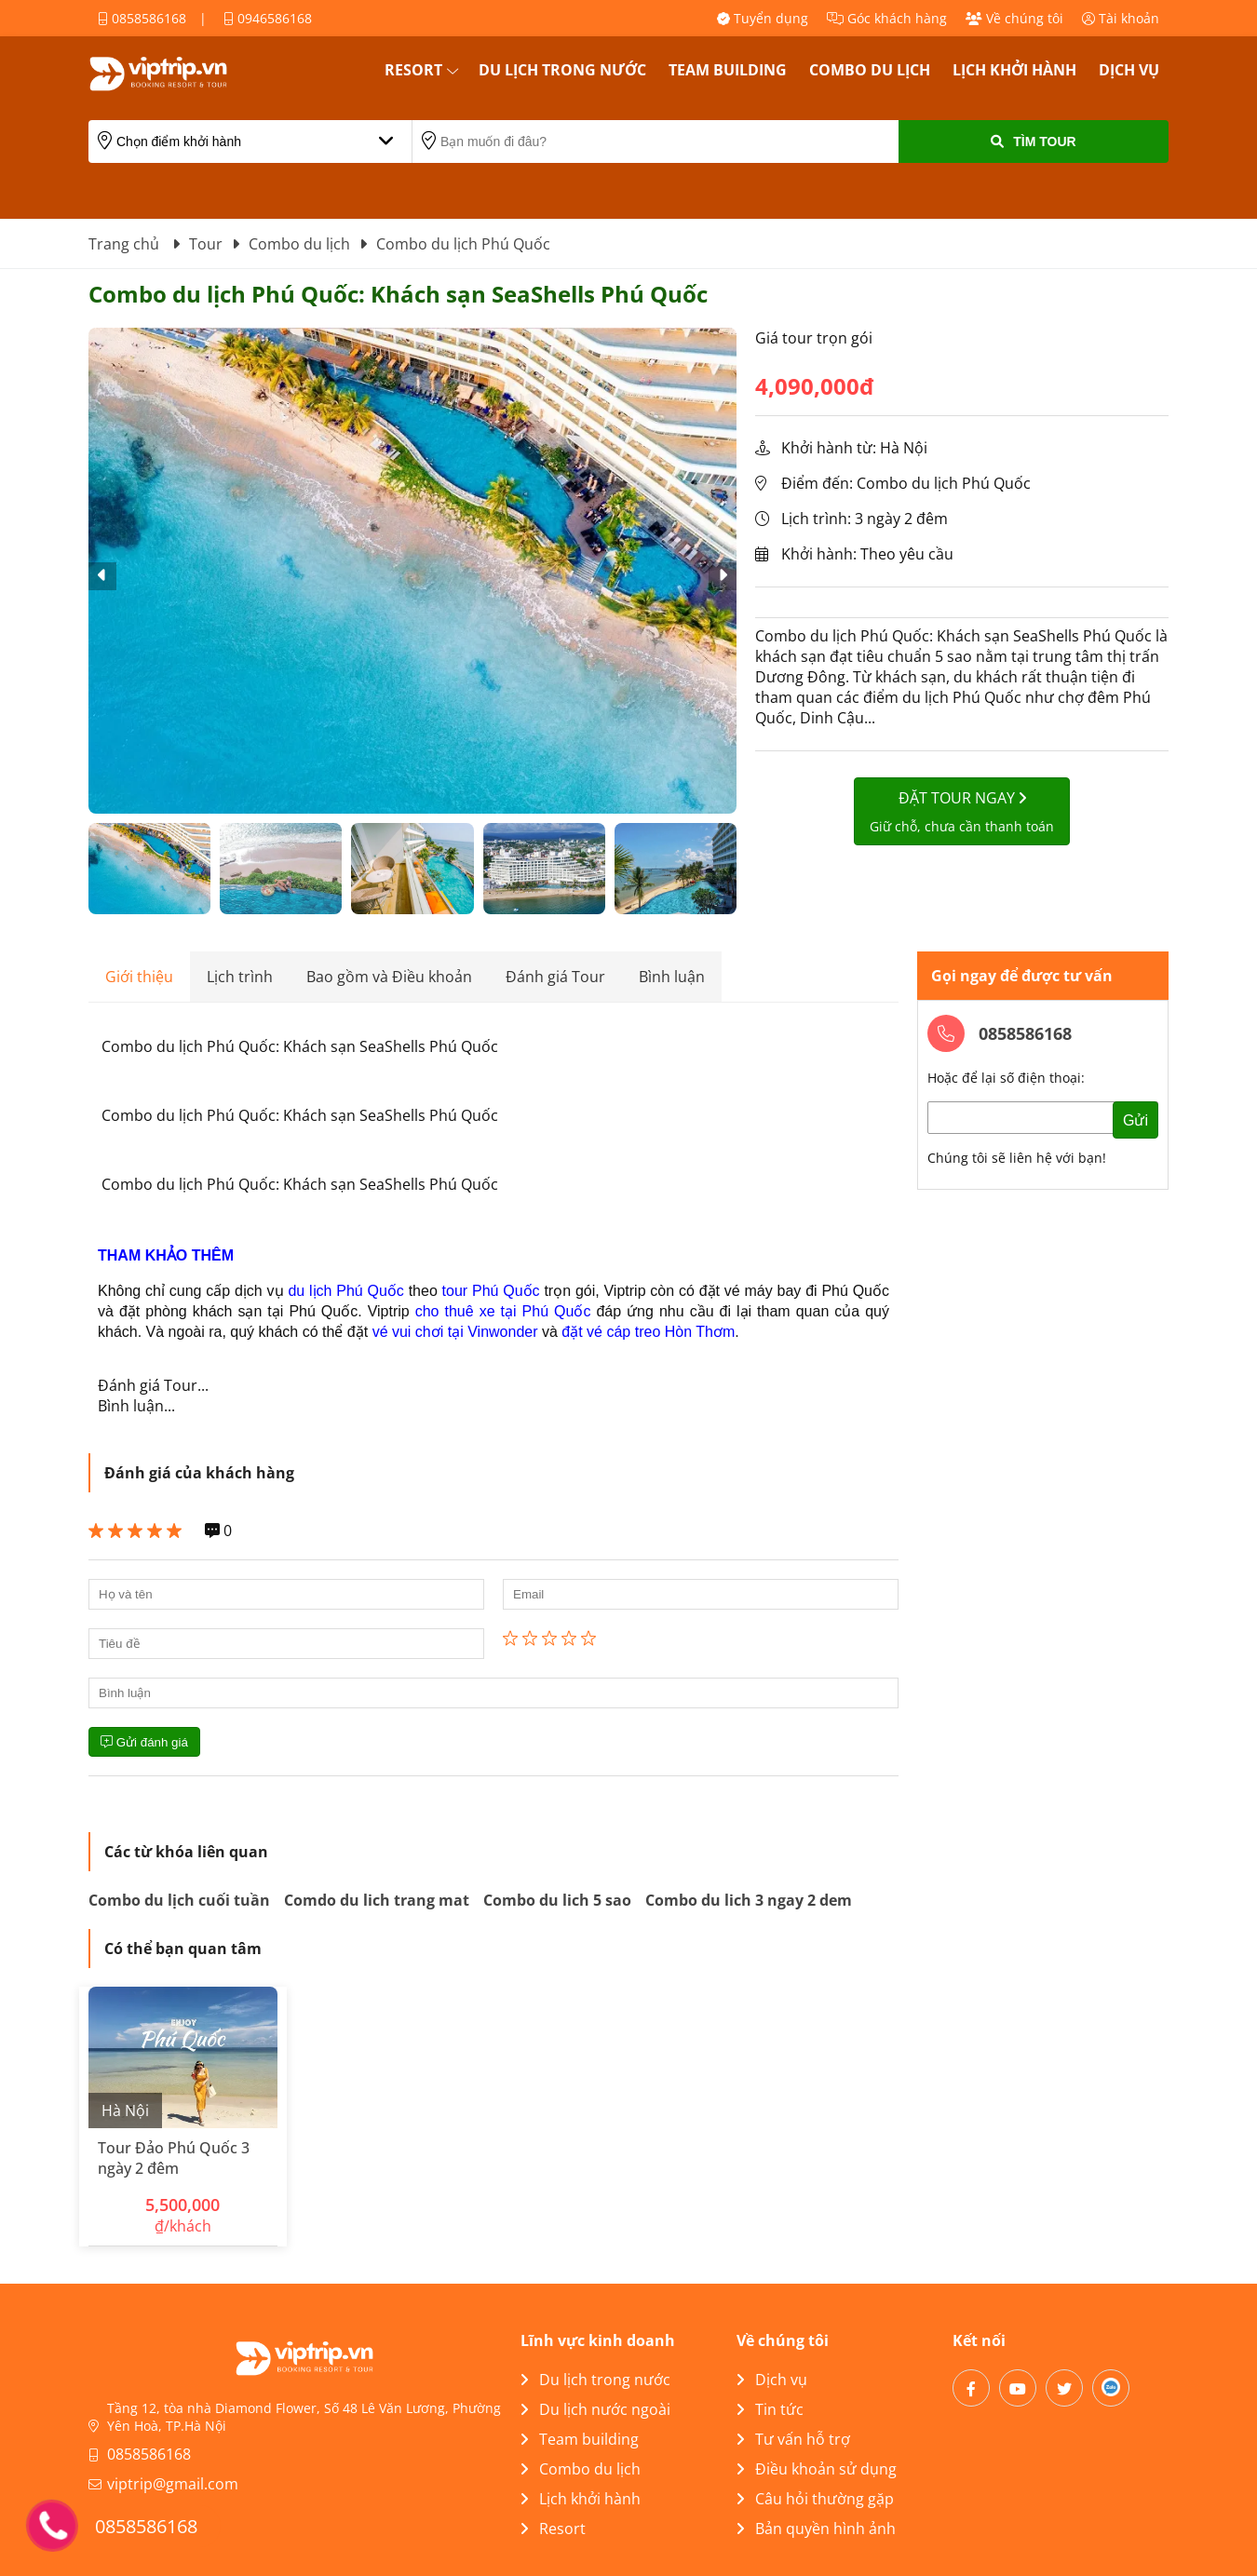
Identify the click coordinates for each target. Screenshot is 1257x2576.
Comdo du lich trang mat (376, 1900)
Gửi (1135, 1120)
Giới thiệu (139, 976)
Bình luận (672, 976)
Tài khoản (1120, 18)
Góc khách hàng (887, 18)
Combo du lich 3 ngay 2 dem (748, 1900)
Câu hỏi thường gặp (815, 2498)
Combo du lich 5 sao (557, 1900)
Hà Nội (125, 2110)
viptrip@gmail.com (172, 2484)
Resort (413, 70)
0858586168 (142, 18)
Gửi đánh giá (144, 1742)
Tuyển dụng (762, 18)
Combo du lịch (869, 70)
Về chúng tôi (1014, 18)
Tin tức (770, 2409)
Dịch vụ (1129, 70)
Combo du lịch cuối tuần (179, 1900)
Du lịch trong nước (562, 70)
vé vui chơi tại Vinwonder (455, 1332)
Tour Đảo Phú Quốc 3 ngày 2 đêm (174, 2158)
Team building (728, 70)
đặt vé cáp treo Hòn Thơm (648, 1332)
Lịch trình (240, 976)
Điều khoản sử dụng (817, 2469)
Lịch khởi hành (1014, 70)
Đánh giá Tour (555, 976)
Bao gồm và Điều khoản (389, 976)
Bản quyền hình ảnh (816, 2528)
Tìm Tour (1033, 141)
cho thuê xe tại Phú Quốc (503, 1311)
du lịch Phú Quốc (345, 1291)
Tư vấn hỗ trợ (793, 2439)
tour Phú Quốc (491, 1291)
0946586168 (267, 18)
